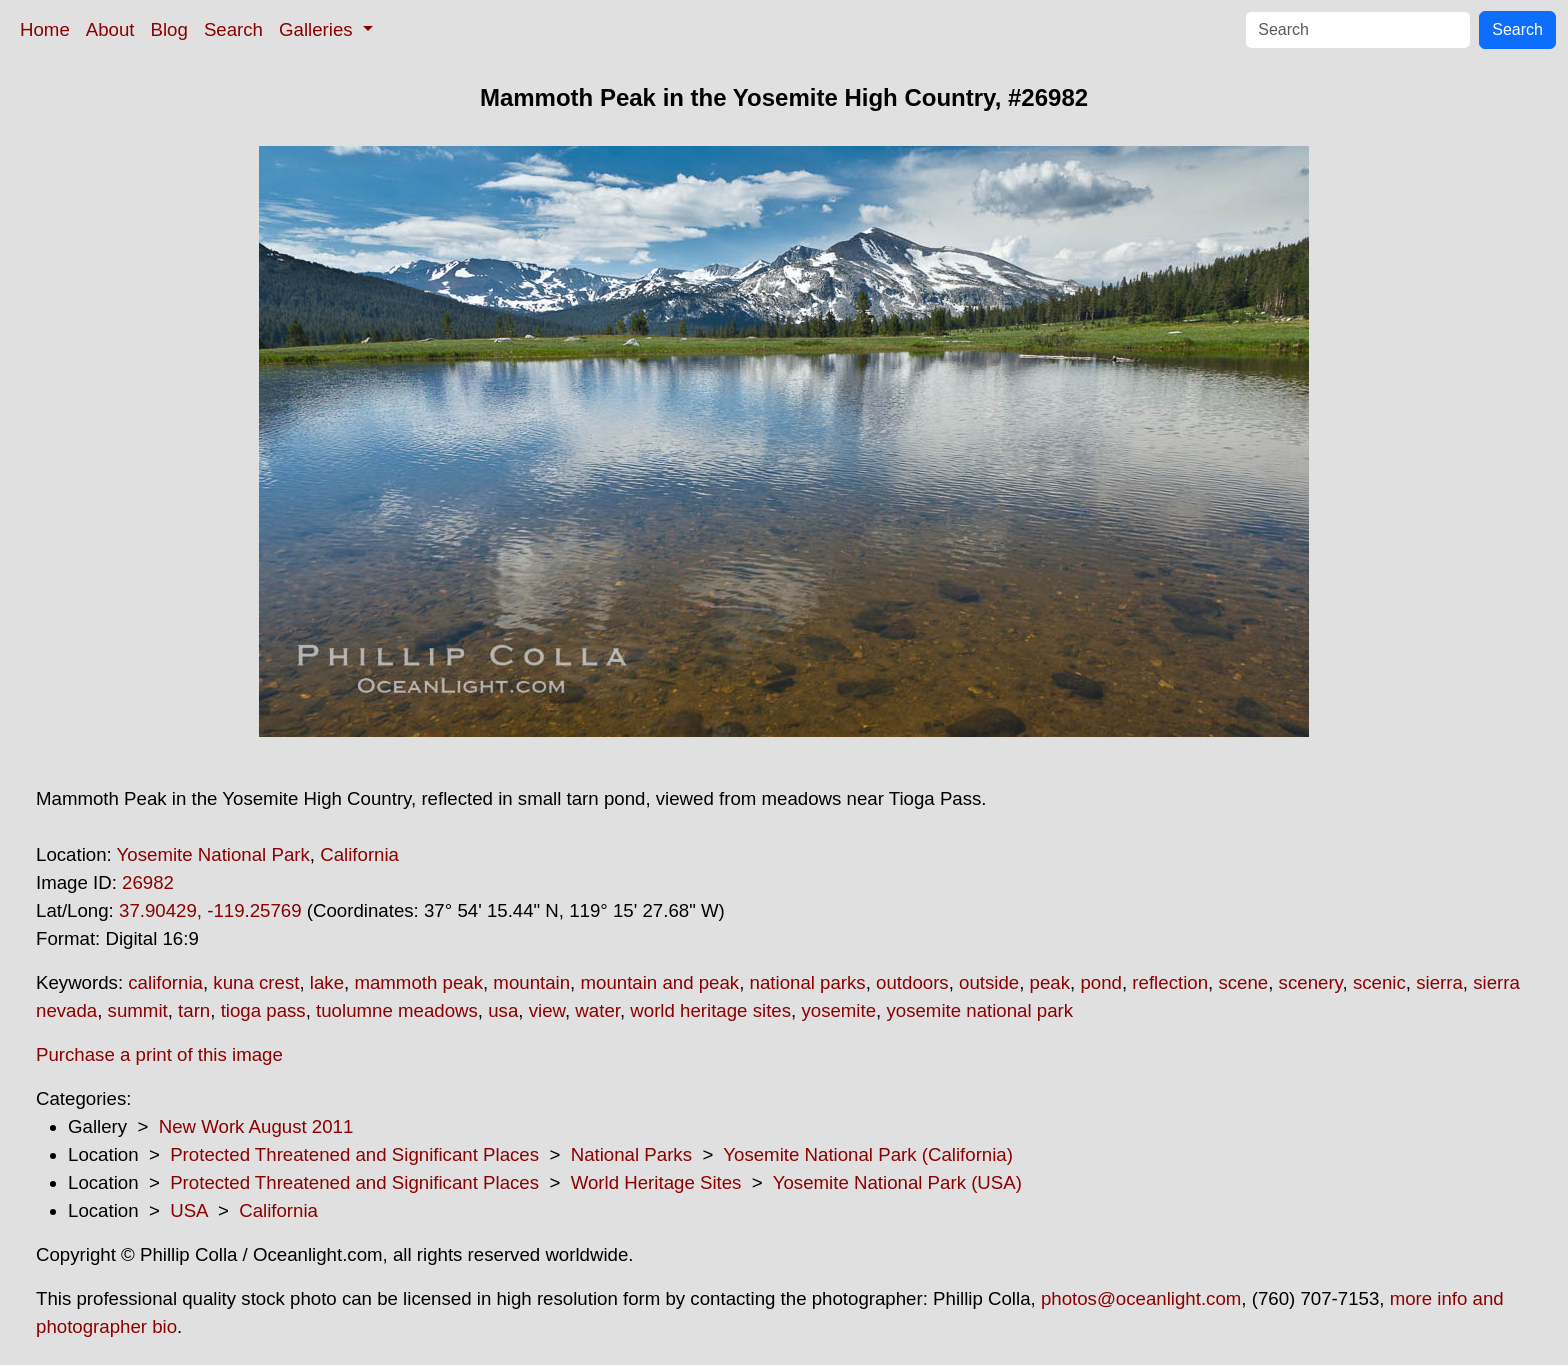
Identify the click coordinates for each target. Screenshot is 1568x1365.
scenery (1311, 982)
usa (503, 1010)
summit (138, 1010)
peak (1050, 982)
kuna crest (256, 982)
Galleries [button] (318, 29)
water (597, 1010)
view (547, 1010)
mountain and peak (659, 982)
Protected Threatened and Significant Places (354, 1154)
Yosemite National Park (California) (868, 1154)
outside (989, 982)
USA (188, 1210)
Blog (169, 29)
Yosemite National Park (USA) (897, 1182)
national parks (808, 982)
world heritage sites (710, 1010)
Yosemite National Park (213, 854)
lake (327, 982)
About (110, 29)
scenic (1379, 982)
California (359, 854)
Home (45, 29)
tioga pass (263, 1010)
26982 (148, 882)
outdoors (912, 982)
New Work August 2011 (256, 1126)
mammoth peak (418, 982)
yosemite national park (979, 1010)
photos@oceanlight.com (1141, 1298)
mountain (531, 982)
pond (1101, 982)
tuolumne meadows (397, 1010)
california (165, 982)
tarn (194, 1010)
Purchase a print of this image (159, 1054)
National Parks (631, 1154)
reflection (1170, 982)
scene (1243, 982)
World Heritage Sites (656, 1182)
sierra (1439, 982)
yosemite (838, 1010)
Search (233, 29)
